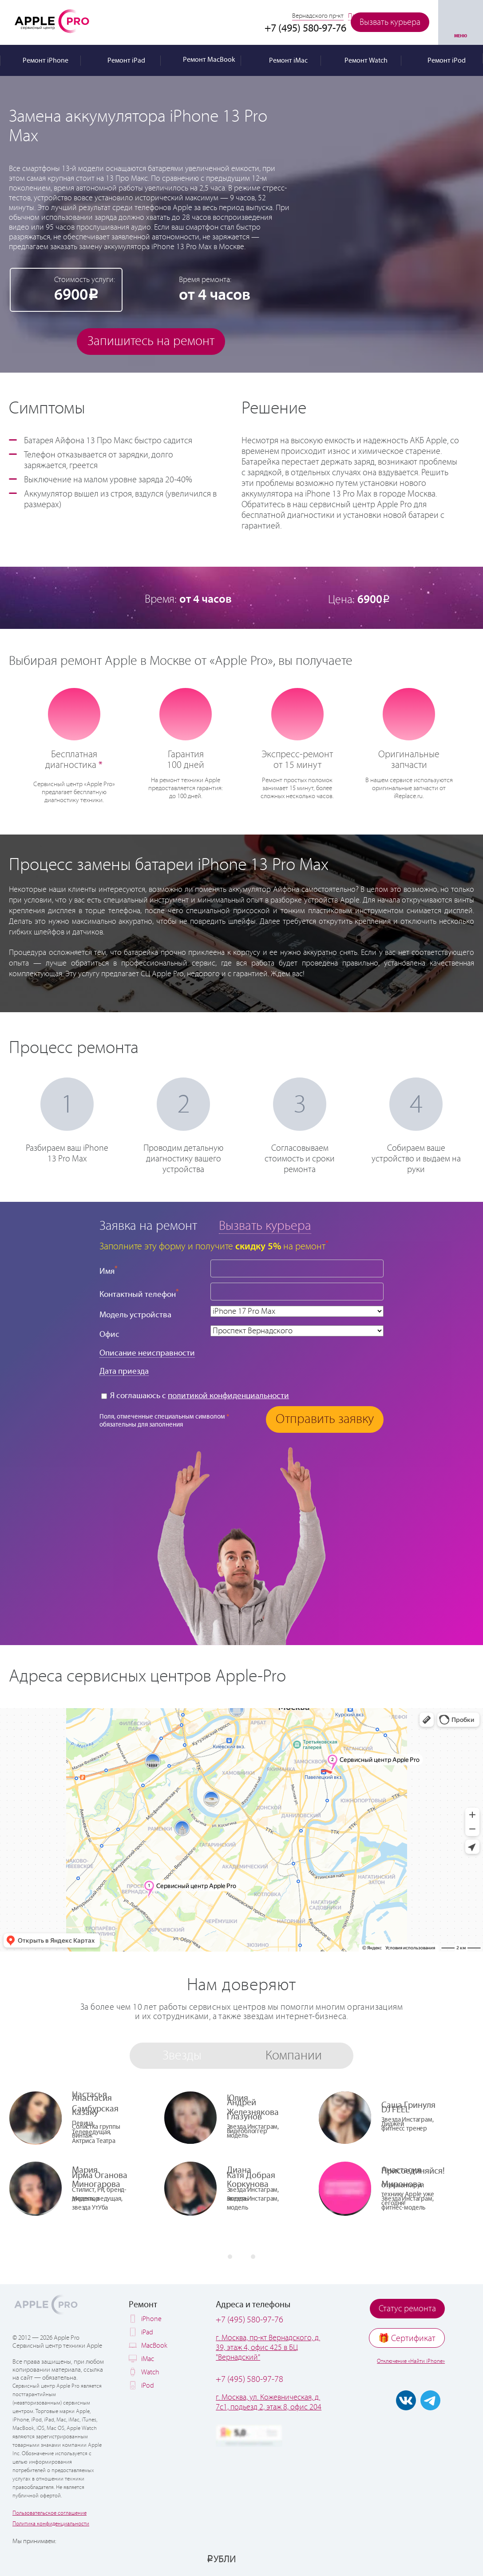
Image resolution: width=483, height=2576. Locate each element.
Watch (150, 2372)
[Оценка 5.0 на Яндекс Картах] (249, 2436)
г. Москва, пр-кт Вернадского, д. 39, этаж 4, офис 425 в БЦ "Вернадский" (268, 2348)
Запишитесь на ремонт (150, 341)
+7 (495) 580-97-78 (249, 2379)
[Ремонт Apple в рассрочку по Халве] (428, 2558)
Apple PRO (51, 21)
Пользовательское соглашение (49, 2513)
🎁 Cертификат (406, 2338)
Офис (109, 1334)
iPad (147, 2332)
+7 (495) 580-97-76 (249, 2320)
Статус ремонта (407, 2309)
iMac (147, 2359)
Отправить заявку (325, 1419)
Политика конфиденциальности (50, 2523)
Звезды (182, 2055)
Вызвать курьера (390, 22)
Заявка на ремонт (148, 1226)
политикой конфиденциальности (228, 1395)
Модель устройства (135, 1315)
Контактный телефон (139, 1293)
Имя (108, 1270)
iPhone (151, 2319)
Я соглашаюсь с (195, 1395)
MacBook (154, 2345)
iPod (147, 2385)
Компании (293, 2055)
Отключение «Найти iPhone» (411, 2361)
